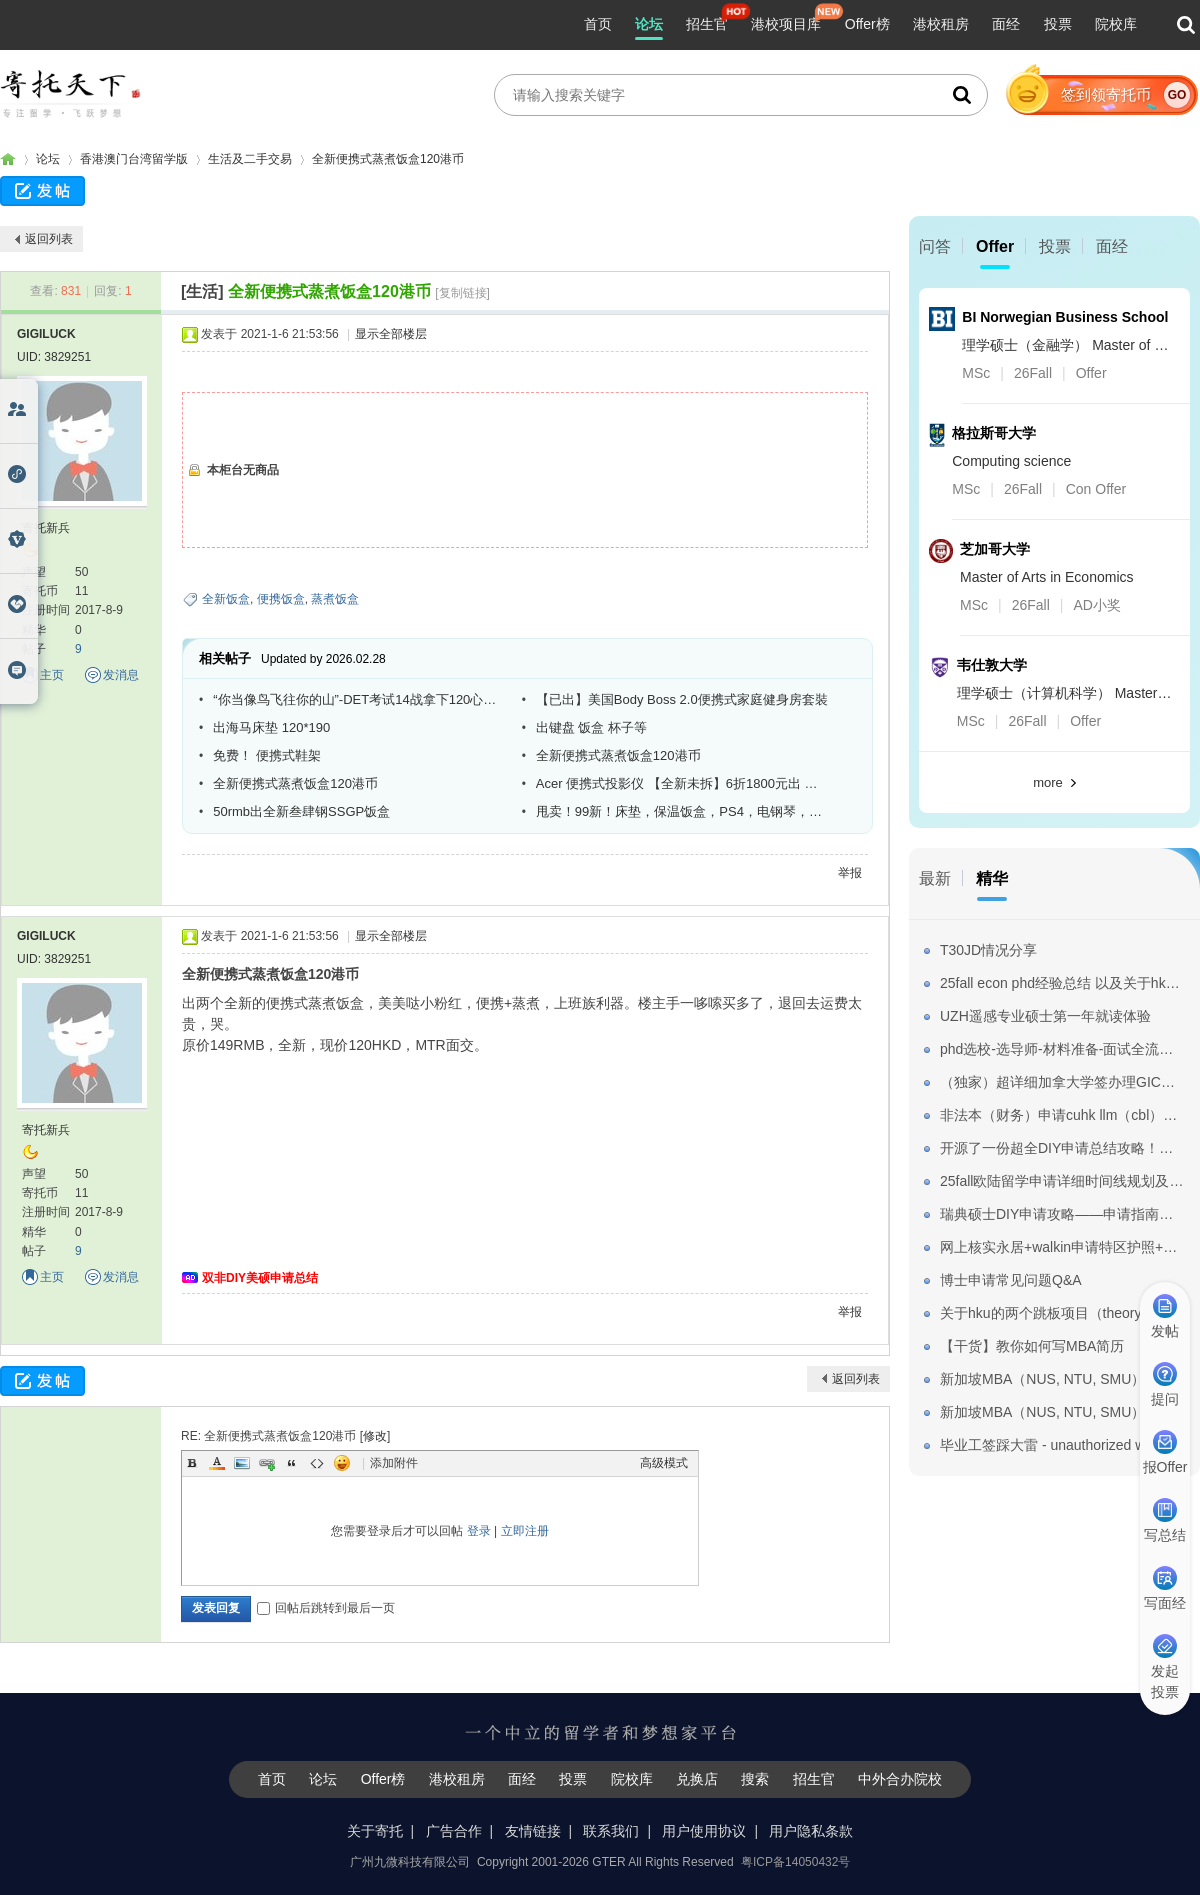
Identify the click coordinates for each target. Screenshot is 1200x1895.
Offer (995, 246)
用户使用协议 (704, 1831)
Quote (292, 1463)
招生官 (707, 24)
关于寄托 (375, 1831)
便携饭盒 (281, 599)
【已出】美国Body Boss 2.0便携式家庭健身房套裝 (682, 699)
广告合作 (454, 1831)
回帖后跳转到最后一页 (326, 1608)
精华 (992, 878)
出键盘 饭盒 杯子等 (591, 727)
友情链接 (533, 1831)
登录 (479, 1531)
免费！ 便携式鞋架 (267, 755)
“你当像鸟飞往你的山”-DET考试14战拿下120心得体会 (360, 699)
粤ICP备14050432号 (795, 1862)
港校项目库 (786, 24)
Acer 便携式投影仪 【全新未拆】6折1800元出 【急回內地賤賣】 (683, 783)
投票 (1058, 24)
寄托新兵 (46, 528)
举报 (850, 873)
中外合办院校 (900, 1779)
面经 (1006, 24)
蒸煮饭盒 (335, 599)
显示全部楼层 (391, 334)
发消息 (121, 675)
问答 (935, 246)
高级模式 (664, 1463)
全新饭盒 (226, 599)
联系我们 (611, 1831)
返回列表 (49, 239)
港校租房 (941, 24)
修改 (375, 1436)
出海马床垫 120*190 (271, 727)
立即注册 (525, 1531)
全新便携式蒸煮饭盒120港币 (388, 159)
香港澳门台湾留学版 (134, 159)
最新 (935, 878)
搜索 (755, 1779)
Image (242, 1463)
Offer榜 (867, 24)
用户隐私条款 (811, 1831)
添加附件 (394, 1463)
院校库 (1116, 24)
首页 (598, 24)
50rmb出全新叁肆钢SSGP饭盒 (301, 811)
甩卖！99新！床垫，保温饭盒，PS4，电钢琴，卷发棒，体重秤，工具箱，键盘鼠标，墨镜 (683, 811)
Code (317, 1463)
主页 (52, 675)
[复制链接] (462, 293)
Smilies (342, 1463)
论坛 (649, 24)
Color (217, 1463)
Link (267, 1463)
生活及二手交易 (250, 159)
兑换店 (697, 1779)
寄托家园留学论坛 (8, 159)
